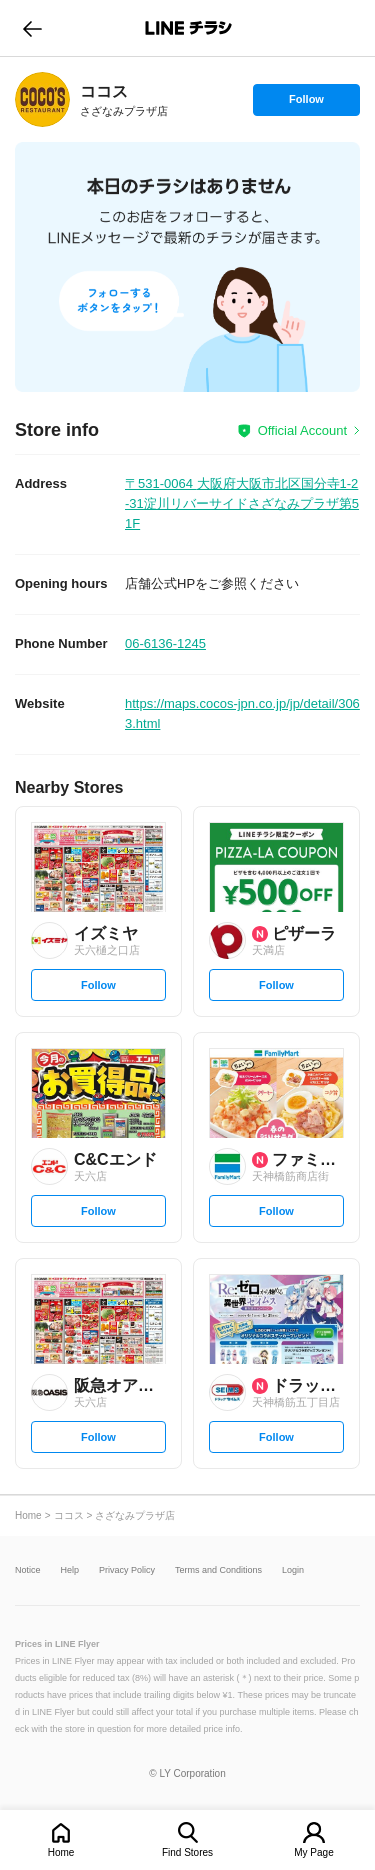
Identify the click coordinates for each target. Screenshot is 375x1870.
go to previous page (32, 28)
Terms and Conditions (218, 1570)
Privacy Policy (127, 1570)
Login (293, 1570)
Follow (306, 104)
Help (70, 1570)
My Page (313, 1852)
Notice (28, 1570)
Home (61, 1852)
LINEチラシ (189, 28)
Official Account (302, 430)
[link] (42, 99)
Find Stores (187, 1852)
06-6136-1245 (165, 643)
